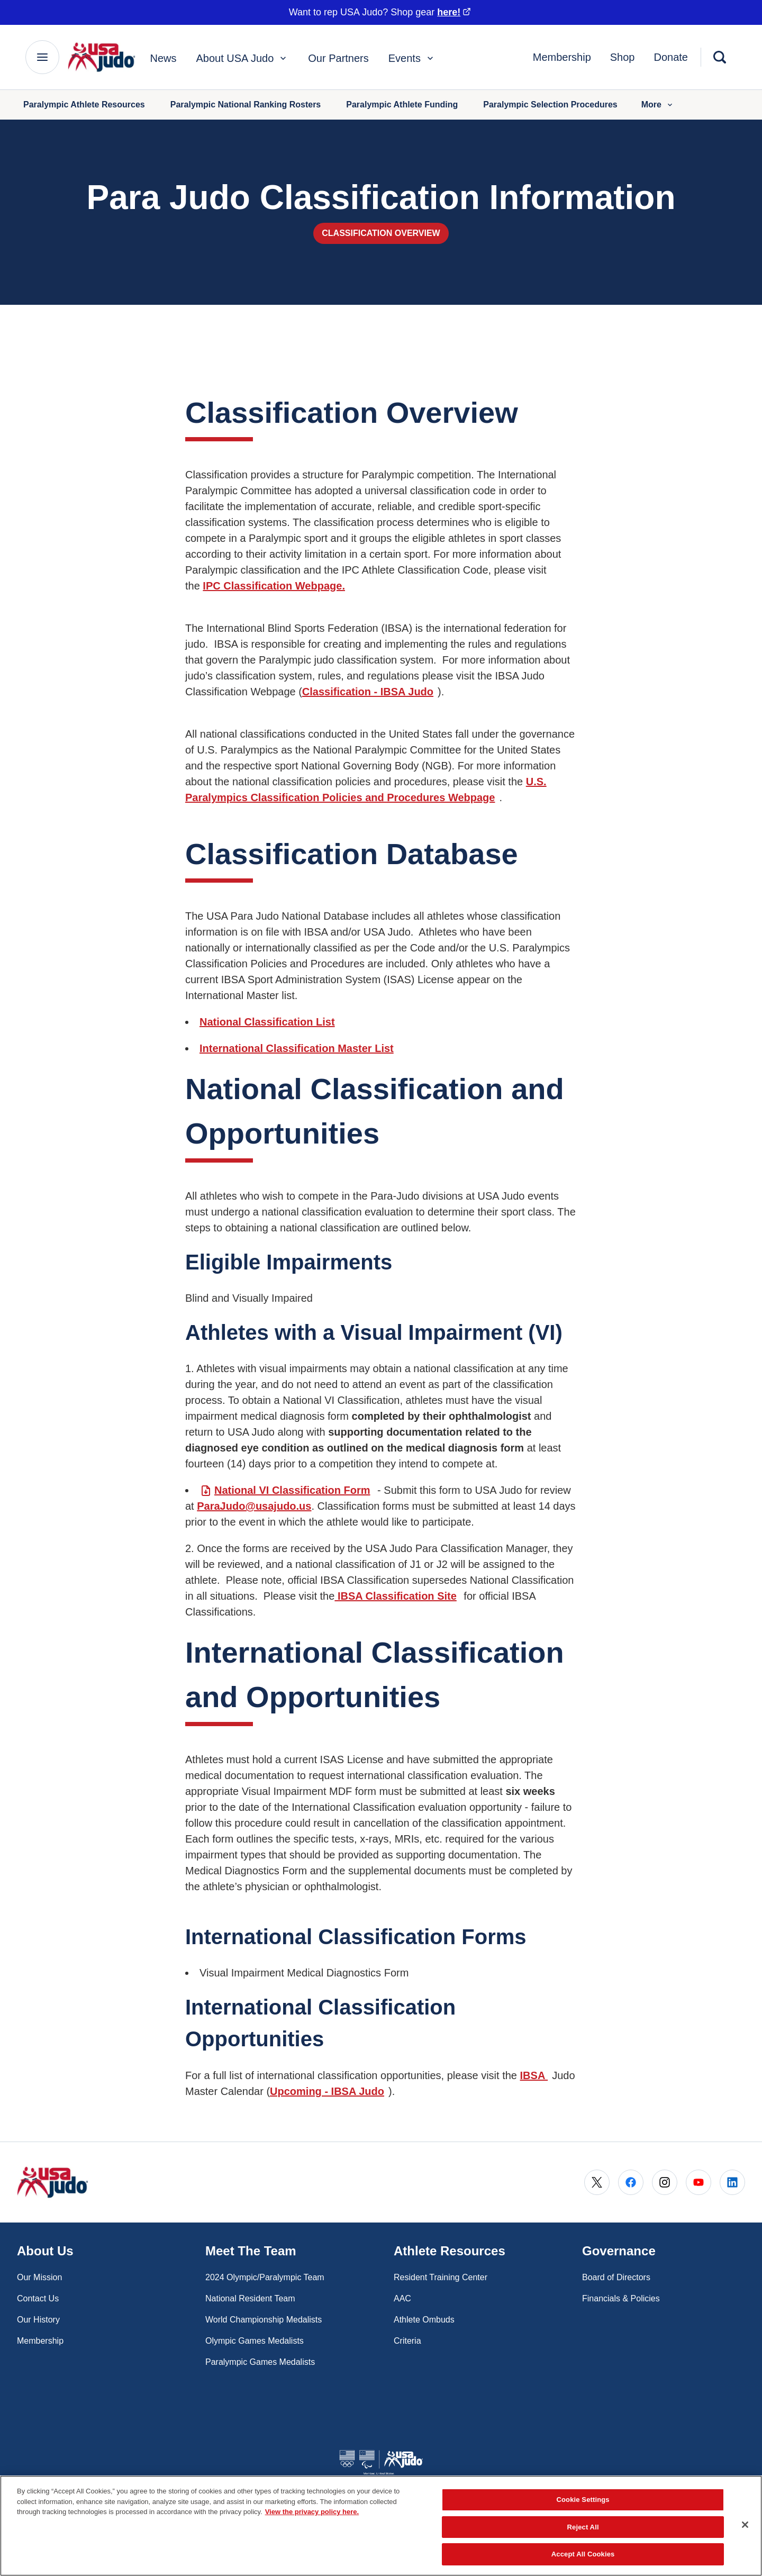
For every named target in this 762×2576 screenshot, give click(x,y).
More (657, 104)
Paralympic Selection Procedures (550, 104)
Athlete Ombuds (424, 2319)
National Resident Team (250, 2298)
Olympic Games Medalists (254, 2340)
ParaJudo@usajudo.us (254, 1506)
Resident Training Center (440, 2277)
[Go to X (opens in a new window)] (597, 2182)
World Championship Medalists (263, 2319)
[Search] (720, 57)
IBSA (534, 2075)
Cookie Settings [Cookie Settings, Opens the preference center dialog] (582, 2500)
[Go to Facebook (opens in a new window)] (630, 2182)
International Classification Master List (296, 1048)
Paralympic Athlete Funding (402, 104)
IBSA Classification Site (395, 1596)
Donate (671, 57)
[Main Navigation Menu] (42, 57)
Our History (38, 2319)
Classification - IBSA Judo (367, 691)
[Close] (745, 2524)
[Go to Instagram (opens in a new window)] (664, 2182)
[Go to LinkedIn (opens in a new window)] (732, 2182)
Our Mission (39, 2277)
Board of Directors (616, 2277)
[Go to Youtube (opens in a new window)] (698, 2182)
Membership (562, 57)
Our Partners (338, 58)
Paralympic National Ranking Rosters (245, 104)
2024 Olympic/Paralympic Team (264, 2277)
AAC (402, 2298)
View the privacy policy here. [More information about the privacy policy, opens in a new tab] (312, 2512)
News (163, 58)
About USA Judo (242, 58)
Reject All (583, 2527)
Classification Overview (381, 233)
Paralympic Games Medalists (260, 2361)
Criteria (407, 2340)
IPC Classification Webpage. (274, 586)
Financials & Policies (621, 2298)
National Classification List (267, 1022)
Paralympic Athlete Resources (84, 104)
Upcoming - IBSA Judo (327, 2091)
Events (412, 58)
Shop (622, 57)
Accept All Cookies (583, 2554)
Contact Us (38, 2298)
